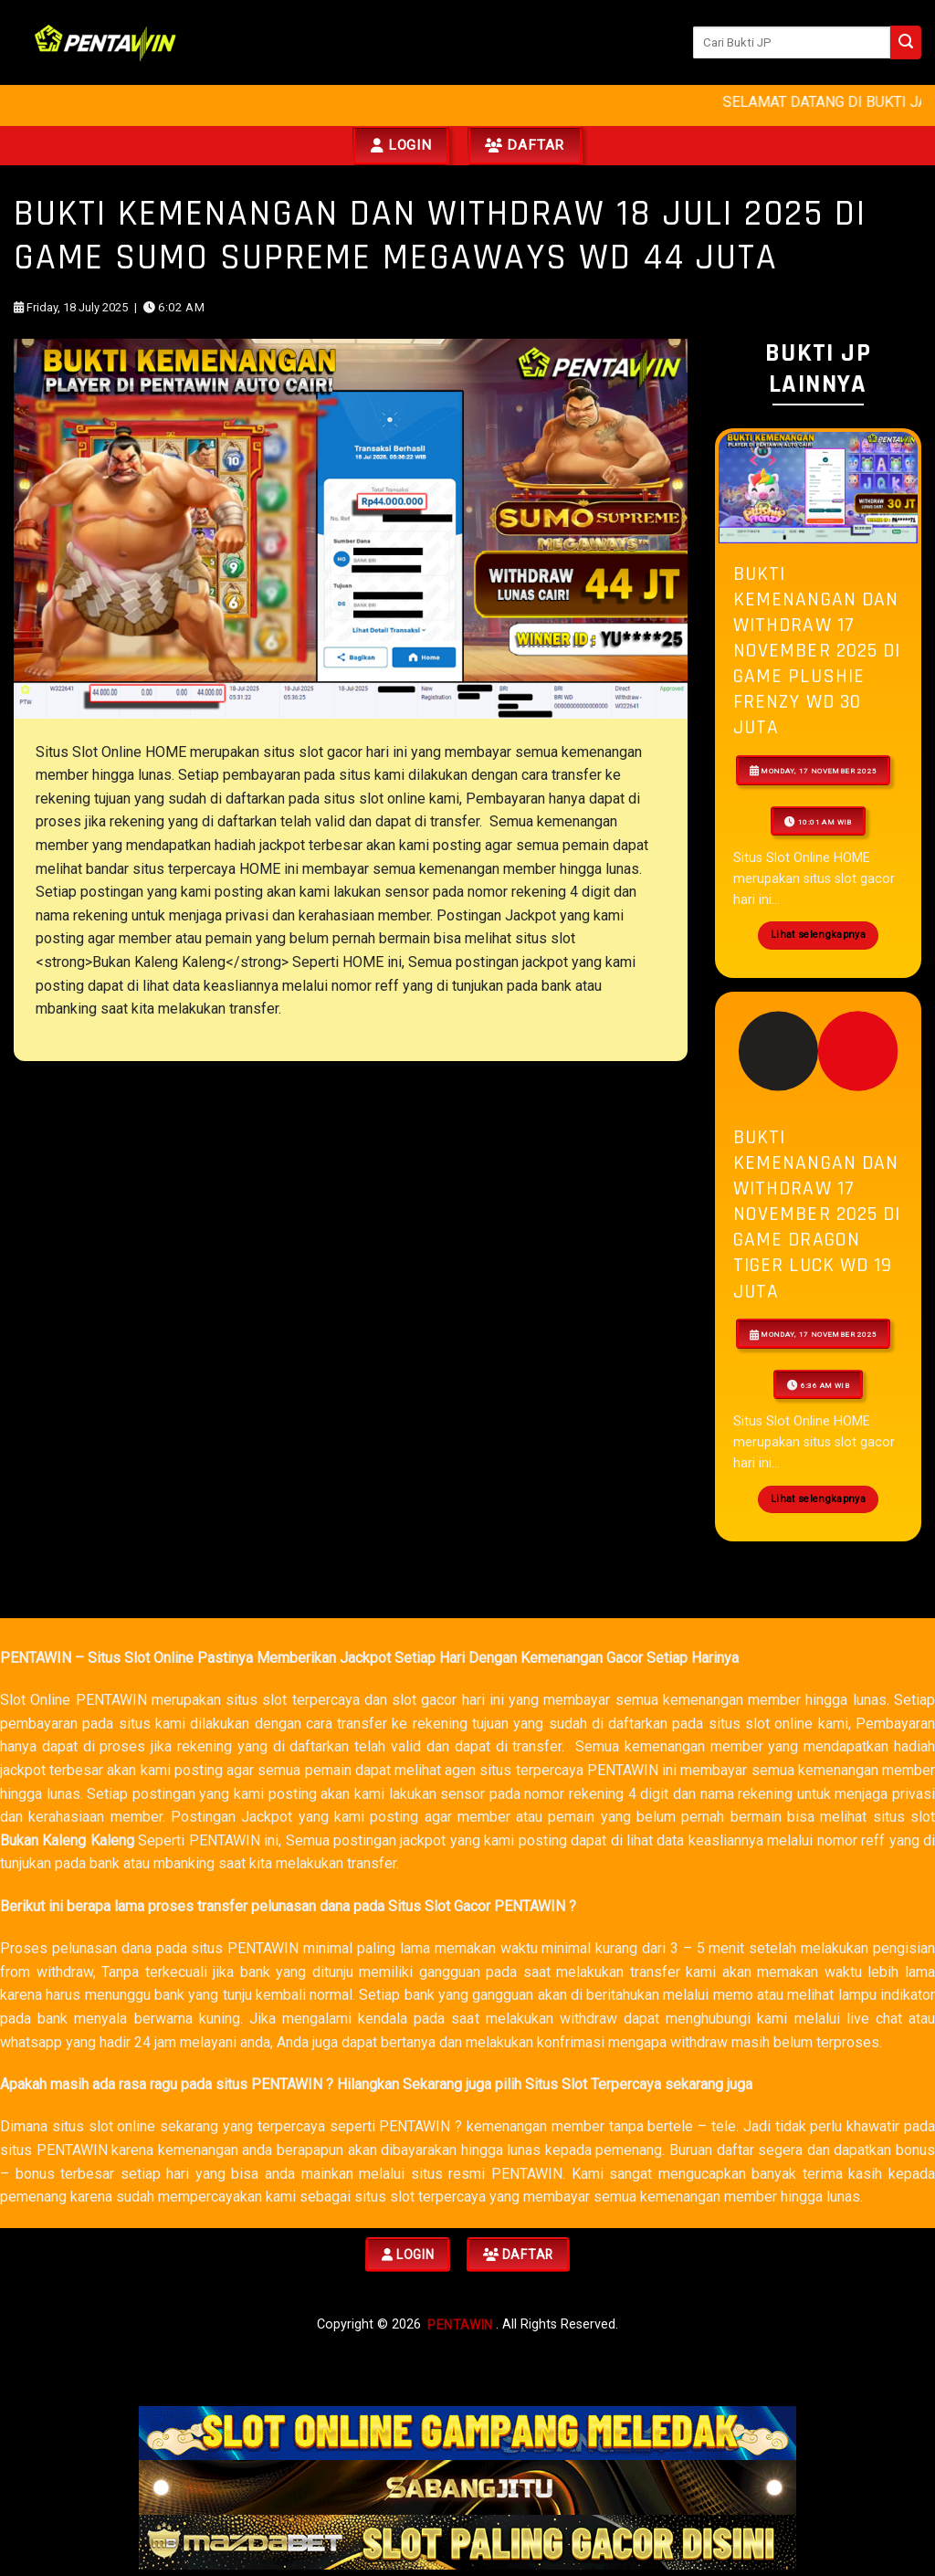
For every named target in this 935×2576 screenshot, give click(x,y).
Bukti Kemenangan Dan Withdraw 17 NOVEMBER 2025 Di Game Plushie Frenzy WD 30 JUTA (816, 651)
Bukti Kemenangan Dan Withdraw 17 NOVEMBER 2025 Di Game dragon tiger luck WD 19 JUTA (816, 1214)
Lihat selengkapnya (818, 935)
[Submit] (905, 42)
